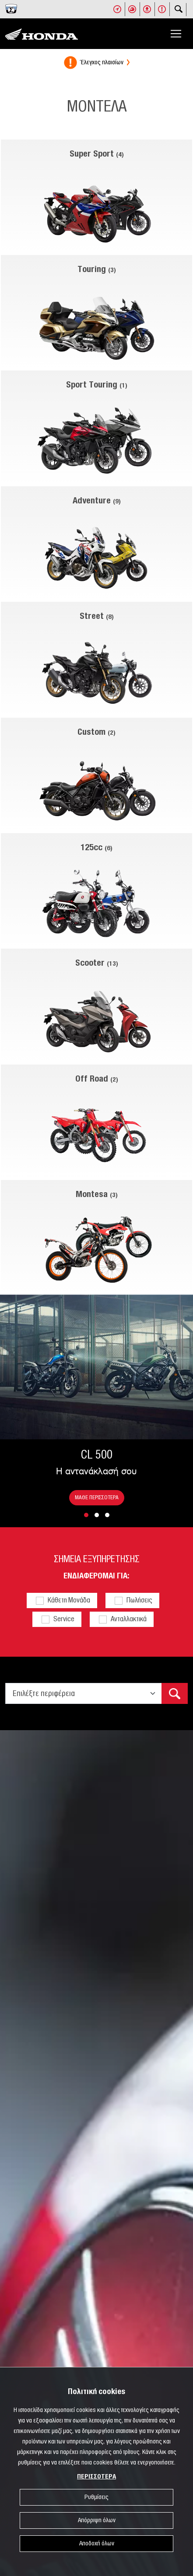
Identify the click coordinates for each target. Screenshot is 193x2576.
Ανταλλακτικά (129, 1619)
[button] (86, 1515)
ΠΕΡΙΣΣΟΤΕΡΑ (96, 2476)
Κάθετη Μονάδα (69, 1600)
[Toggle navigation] (176, 33)
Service (63, 1619)
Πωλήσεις (139, 1600)
